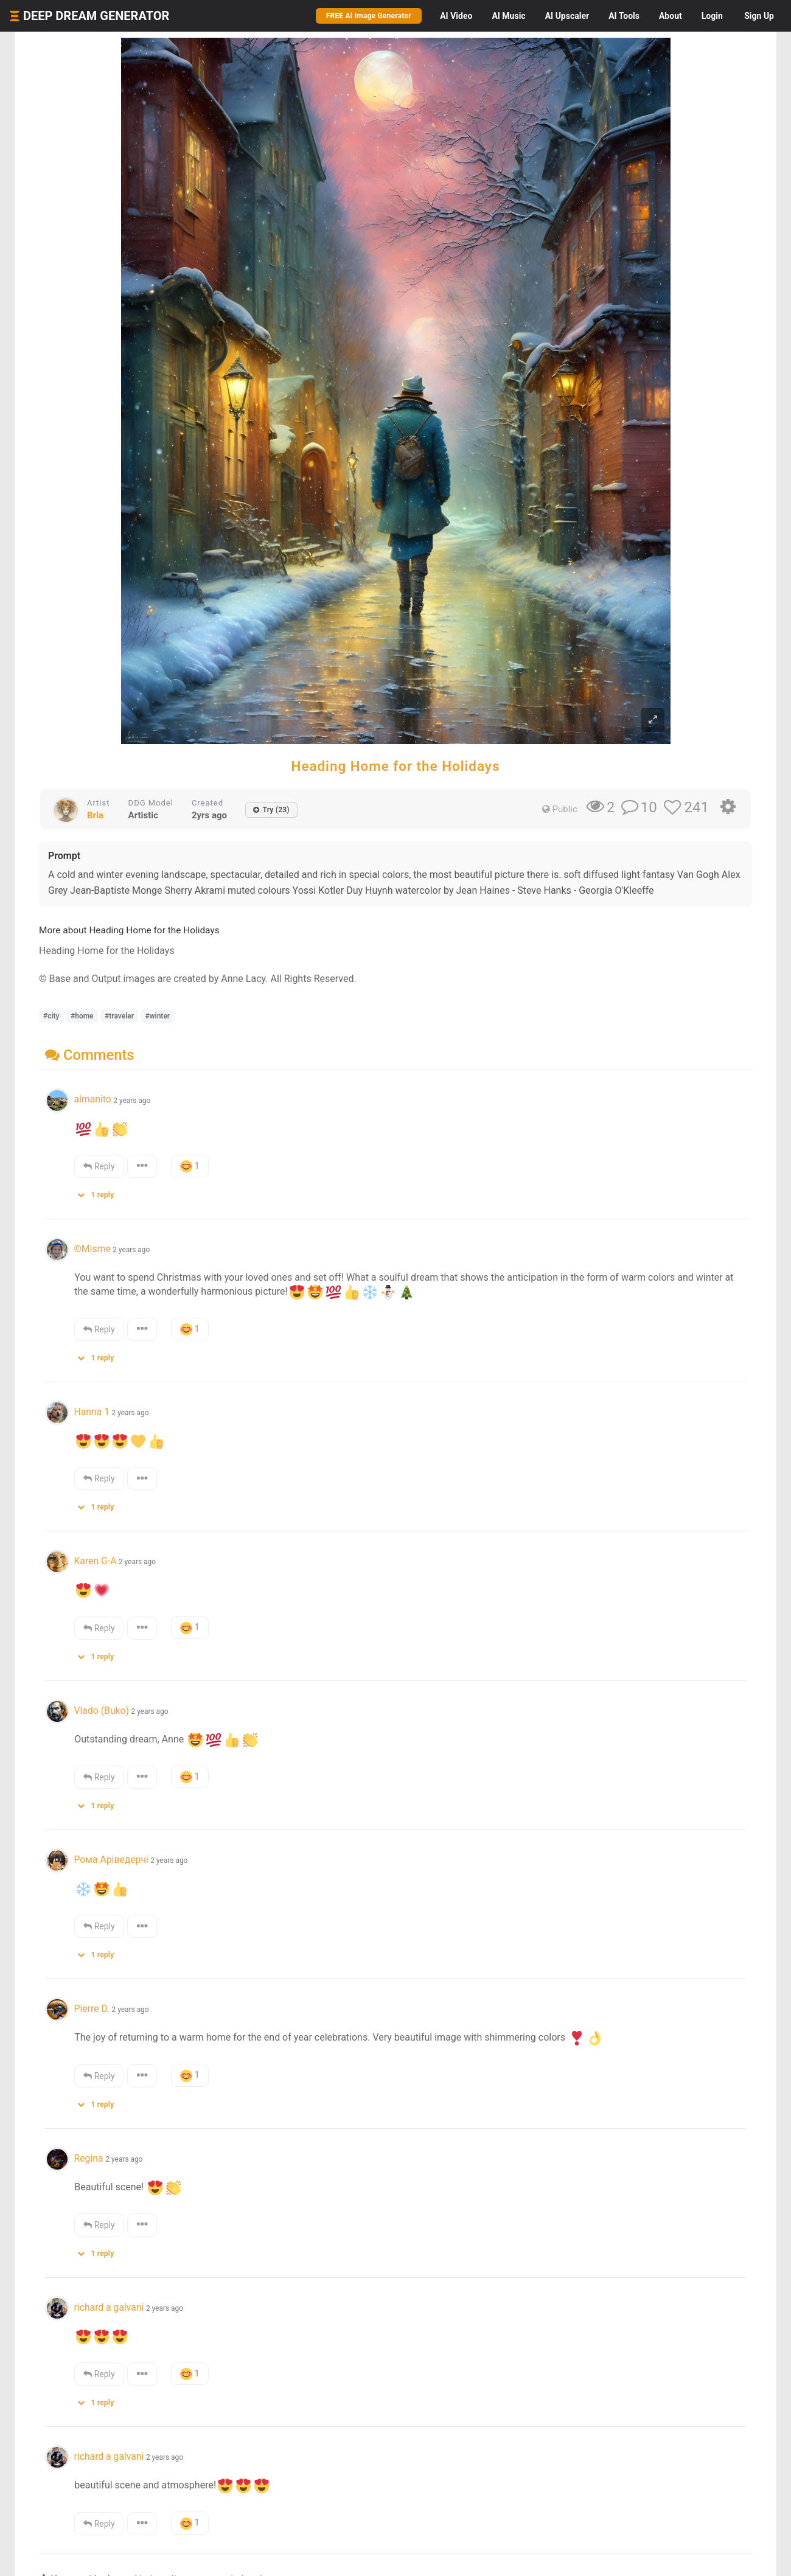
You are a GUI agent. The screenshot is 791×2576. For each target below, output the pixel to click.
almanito (92, 1099)
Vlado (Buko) (101, 1710)
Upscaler (567, 16)
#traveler (119, 1016)
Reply (98, 1166)
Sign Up (759, 16)
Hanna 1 (92, 1412)
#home (82, 1016)
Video (456, 16)
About (670, 16)
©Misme (92, 1249)
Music (508, 16)
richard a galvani (109, 2307)
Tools (623, 16)
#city (51, 1016)
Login (712, 16)
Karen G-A (95, 1561)
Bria (95, 815)
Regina (89, 2158)
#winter (157, 1016)
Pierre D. (92, 2008)
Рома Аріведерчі (111, 1859)
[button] (99, 1192)
